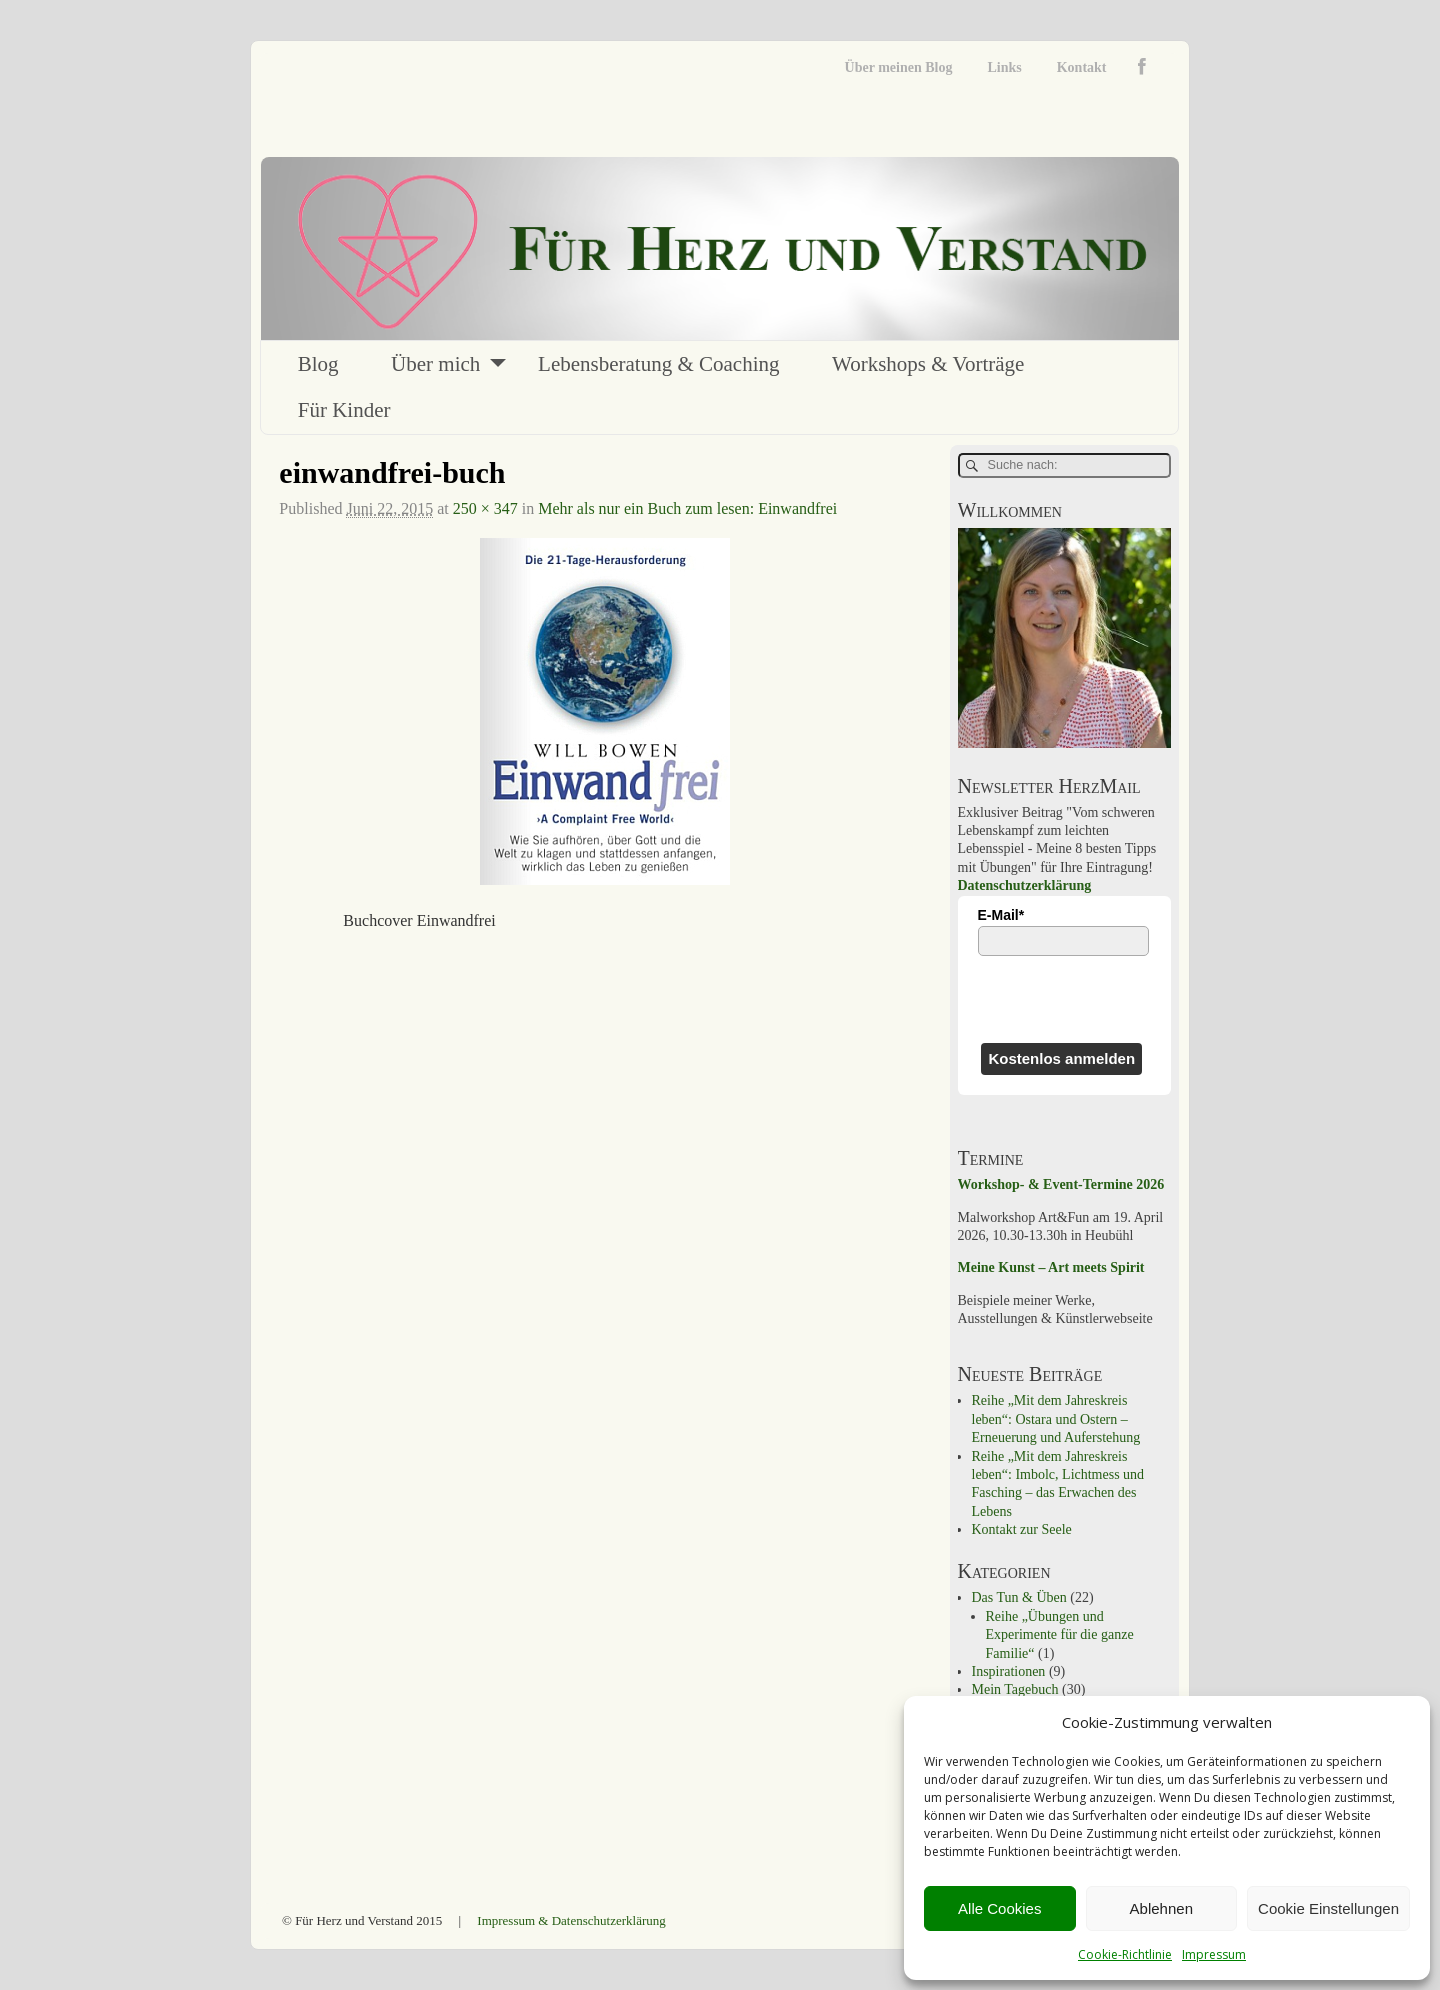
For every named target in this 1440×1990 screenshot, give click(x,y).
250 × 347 (485, 508)
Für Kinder (344, 410)
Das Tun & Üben (1019, 1597)
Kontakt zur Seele (1022, 1529)
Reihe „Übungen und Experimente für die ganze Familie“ (1060, 1635)
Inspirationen (1009, 1671)
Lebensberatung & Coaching (658, 364)
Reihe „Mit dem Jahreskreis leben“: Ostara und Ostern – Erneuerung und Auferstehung (1056, 1419)
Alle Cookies (999, 1908)
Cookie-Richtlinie (1125, 1954)
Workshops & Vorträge (928, 364)
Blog (318, 364)
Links (1004, 67)
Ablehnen (1161, 1908)
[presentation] (1064, 999)
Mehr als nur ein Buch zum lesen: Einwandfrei (687, 508)
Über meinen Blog (899, 67)
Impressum (1214, 1954)
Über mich (435, 364)
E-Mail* (1001, 915)
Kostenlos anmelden (1061, 1058)
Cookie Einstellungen (1328, 1908)
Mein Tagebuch (1015, 1689)
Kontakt (1082, 67)
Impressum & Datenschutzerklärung (571, 1920)
